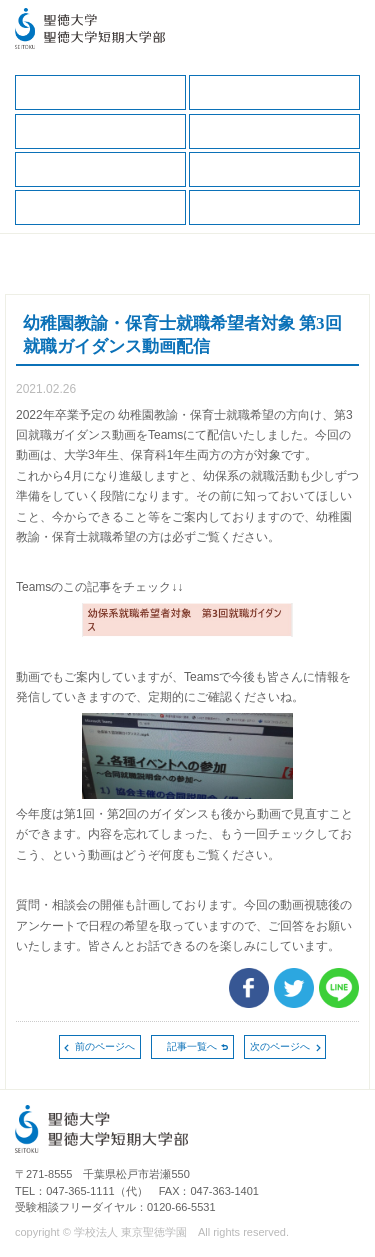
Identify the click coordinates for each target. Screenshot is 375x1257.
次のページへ (280, 1046)
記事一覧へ (192, 1046)
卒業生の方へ (274, 207)
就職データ (100, 169)
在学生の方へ (274, 92)
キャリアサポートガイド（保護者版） (274, 131)
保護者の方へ (100, 131)
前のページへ (105, 1046)
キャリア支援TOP (100, 92)
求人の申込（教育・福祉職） (100, 207)
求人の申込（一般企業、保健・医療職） (274, 169)
